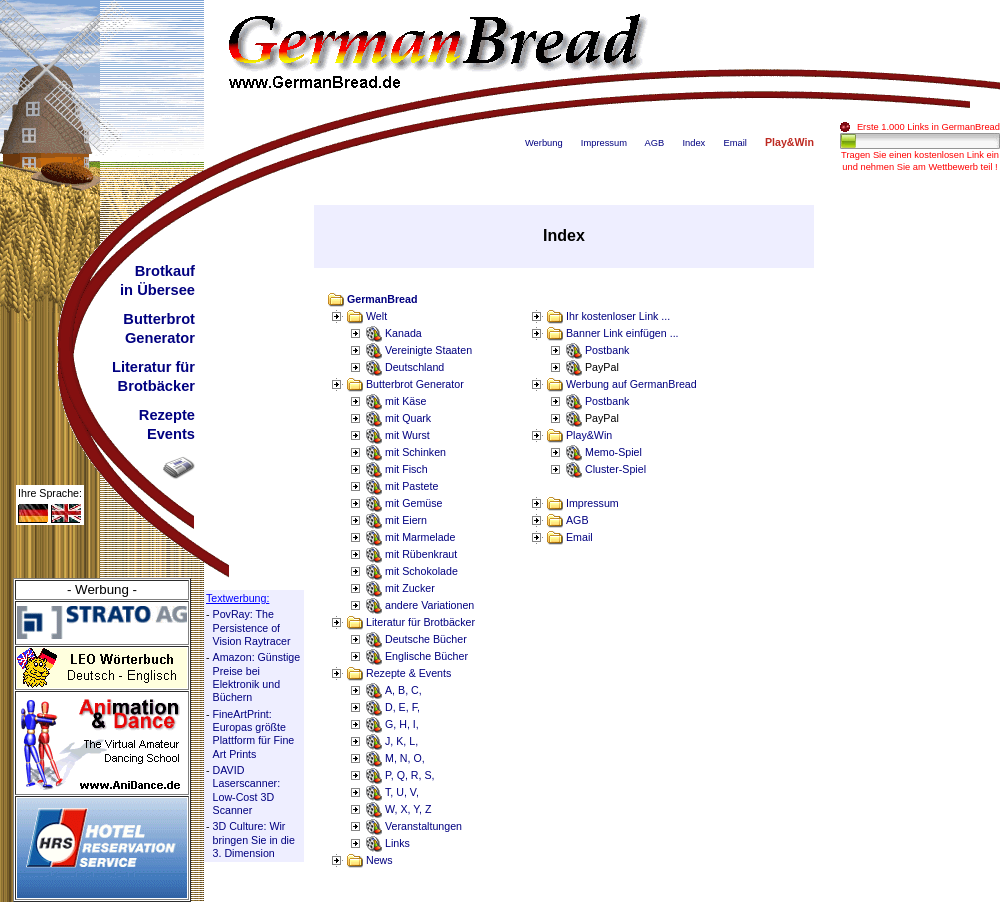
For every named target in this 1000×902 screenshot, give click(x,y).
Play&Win (589, 435)
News (379, 860)
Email (734, 143)
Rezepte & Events (408, 673)
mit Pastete (411, 486)
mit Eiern (406, 520)
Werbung (544, 143)
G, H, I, (402, 724)
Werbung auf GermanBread (631, 384)
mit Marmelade (420, 537)
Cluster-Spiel (615, 469)
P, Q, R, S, (410, 775)
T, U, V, (402, 792)
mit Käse (405, 401)
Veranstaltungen (423, 826)
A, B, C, (403, 690)
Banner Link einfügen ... (622, 333)
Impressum (604, 143)
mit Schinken (415, 452)
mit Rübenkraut (421, 554)
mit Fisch (406, 469)
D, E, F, (402, 707)
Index (693, 143)
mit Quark (408, 418)
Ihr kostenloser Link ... (618, 316)
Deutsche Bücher (426, 639)
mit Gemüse (413, 503)
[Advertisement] (920, 505)
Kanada (403, 333)
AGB (655, 143)
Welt (376, 316)
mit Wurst (407, 435)
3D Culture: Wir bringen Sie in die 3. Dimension (254, 839)
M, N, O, (405, 758)
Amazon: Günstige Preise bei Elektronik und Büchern (257, 677)
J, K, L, (401, 741)
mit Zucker (410, 588)
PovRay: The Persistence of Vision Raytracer (252, 627)
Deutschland (414, 367)
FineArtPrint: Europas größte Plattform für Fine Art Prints (254, 734)
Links (397, 843)
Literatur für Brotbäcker (420, 622)
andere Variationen (429, 605)
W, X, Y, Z (408, 809)
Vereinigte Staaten (428, 350)
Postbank (607, 350)
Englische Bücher (426, 656)
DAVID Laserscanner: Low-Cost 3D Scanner (247, 790)
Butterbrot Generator (415, 384)
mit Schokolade (421, 571)
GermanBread (382, 299)
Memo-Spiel (613, 452)
